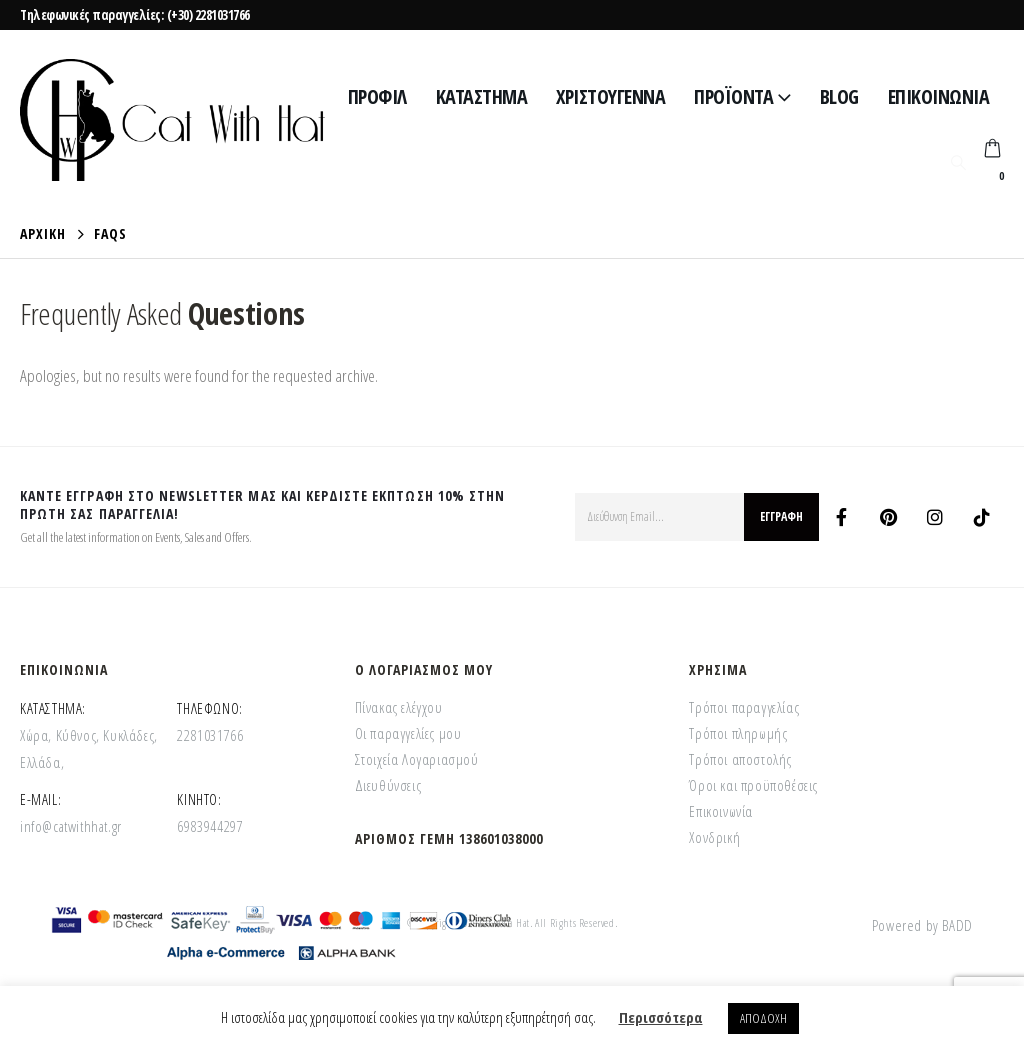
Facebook (841, 517)
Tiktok (982, 517)
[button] (958, 162)
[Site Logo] (172, 120)
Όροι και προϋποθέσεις (753, 785)
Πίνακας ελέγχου (399, 707)
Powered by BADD (922, 925)
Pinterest (888, 517)
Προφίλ (377, 96)
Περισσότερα (661, 1017)
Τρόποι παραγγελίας (744, 707)
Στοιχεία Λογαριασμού (417, 759)
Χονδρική (714, 837)
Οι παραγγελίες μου (408, 733)
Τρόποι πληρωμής (738, 733)
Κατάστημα (482, 96)
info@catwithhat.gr (71, 826)
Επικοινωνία (939, 96)
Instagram (935, 517)
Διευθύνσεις (388, 785)
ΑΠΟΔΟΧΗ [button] (763, 1018)
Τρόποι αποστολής (740, 759)
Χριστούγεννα (610, 96)
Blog (839, 96)
